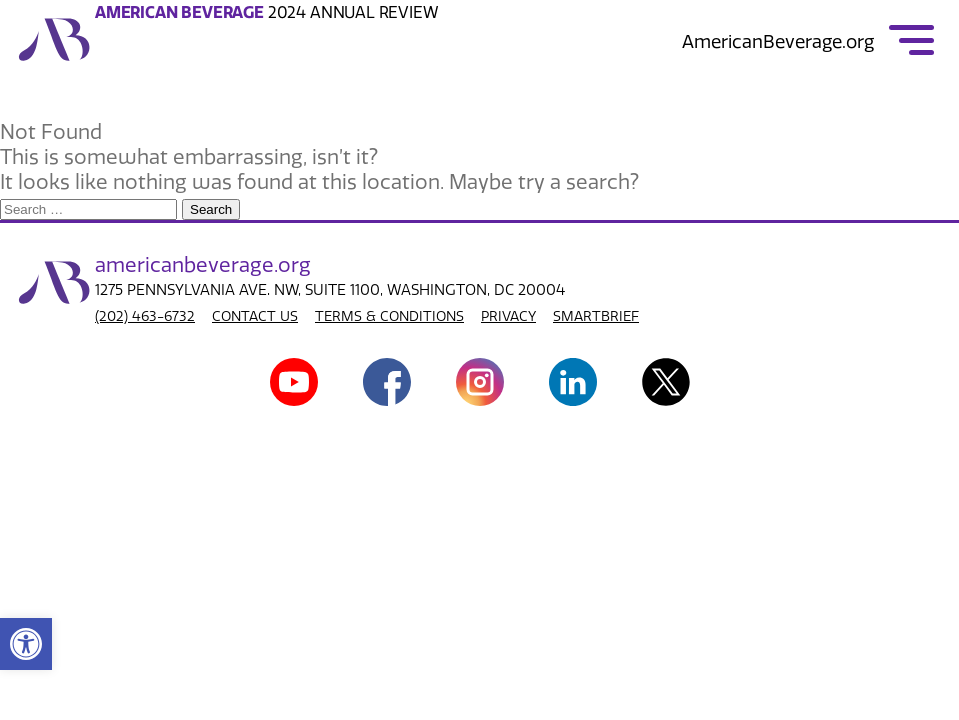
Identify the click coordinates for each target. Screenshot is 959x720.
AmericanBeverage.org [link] (778, 42)
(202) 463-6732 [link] (145, 316)
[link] (26, 644)
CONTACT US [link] (255, 316)
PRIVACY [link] (508, 316)
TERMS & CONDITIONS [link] (389, 316)
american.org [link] (203, 265)
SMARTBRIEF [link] (596, 316)
